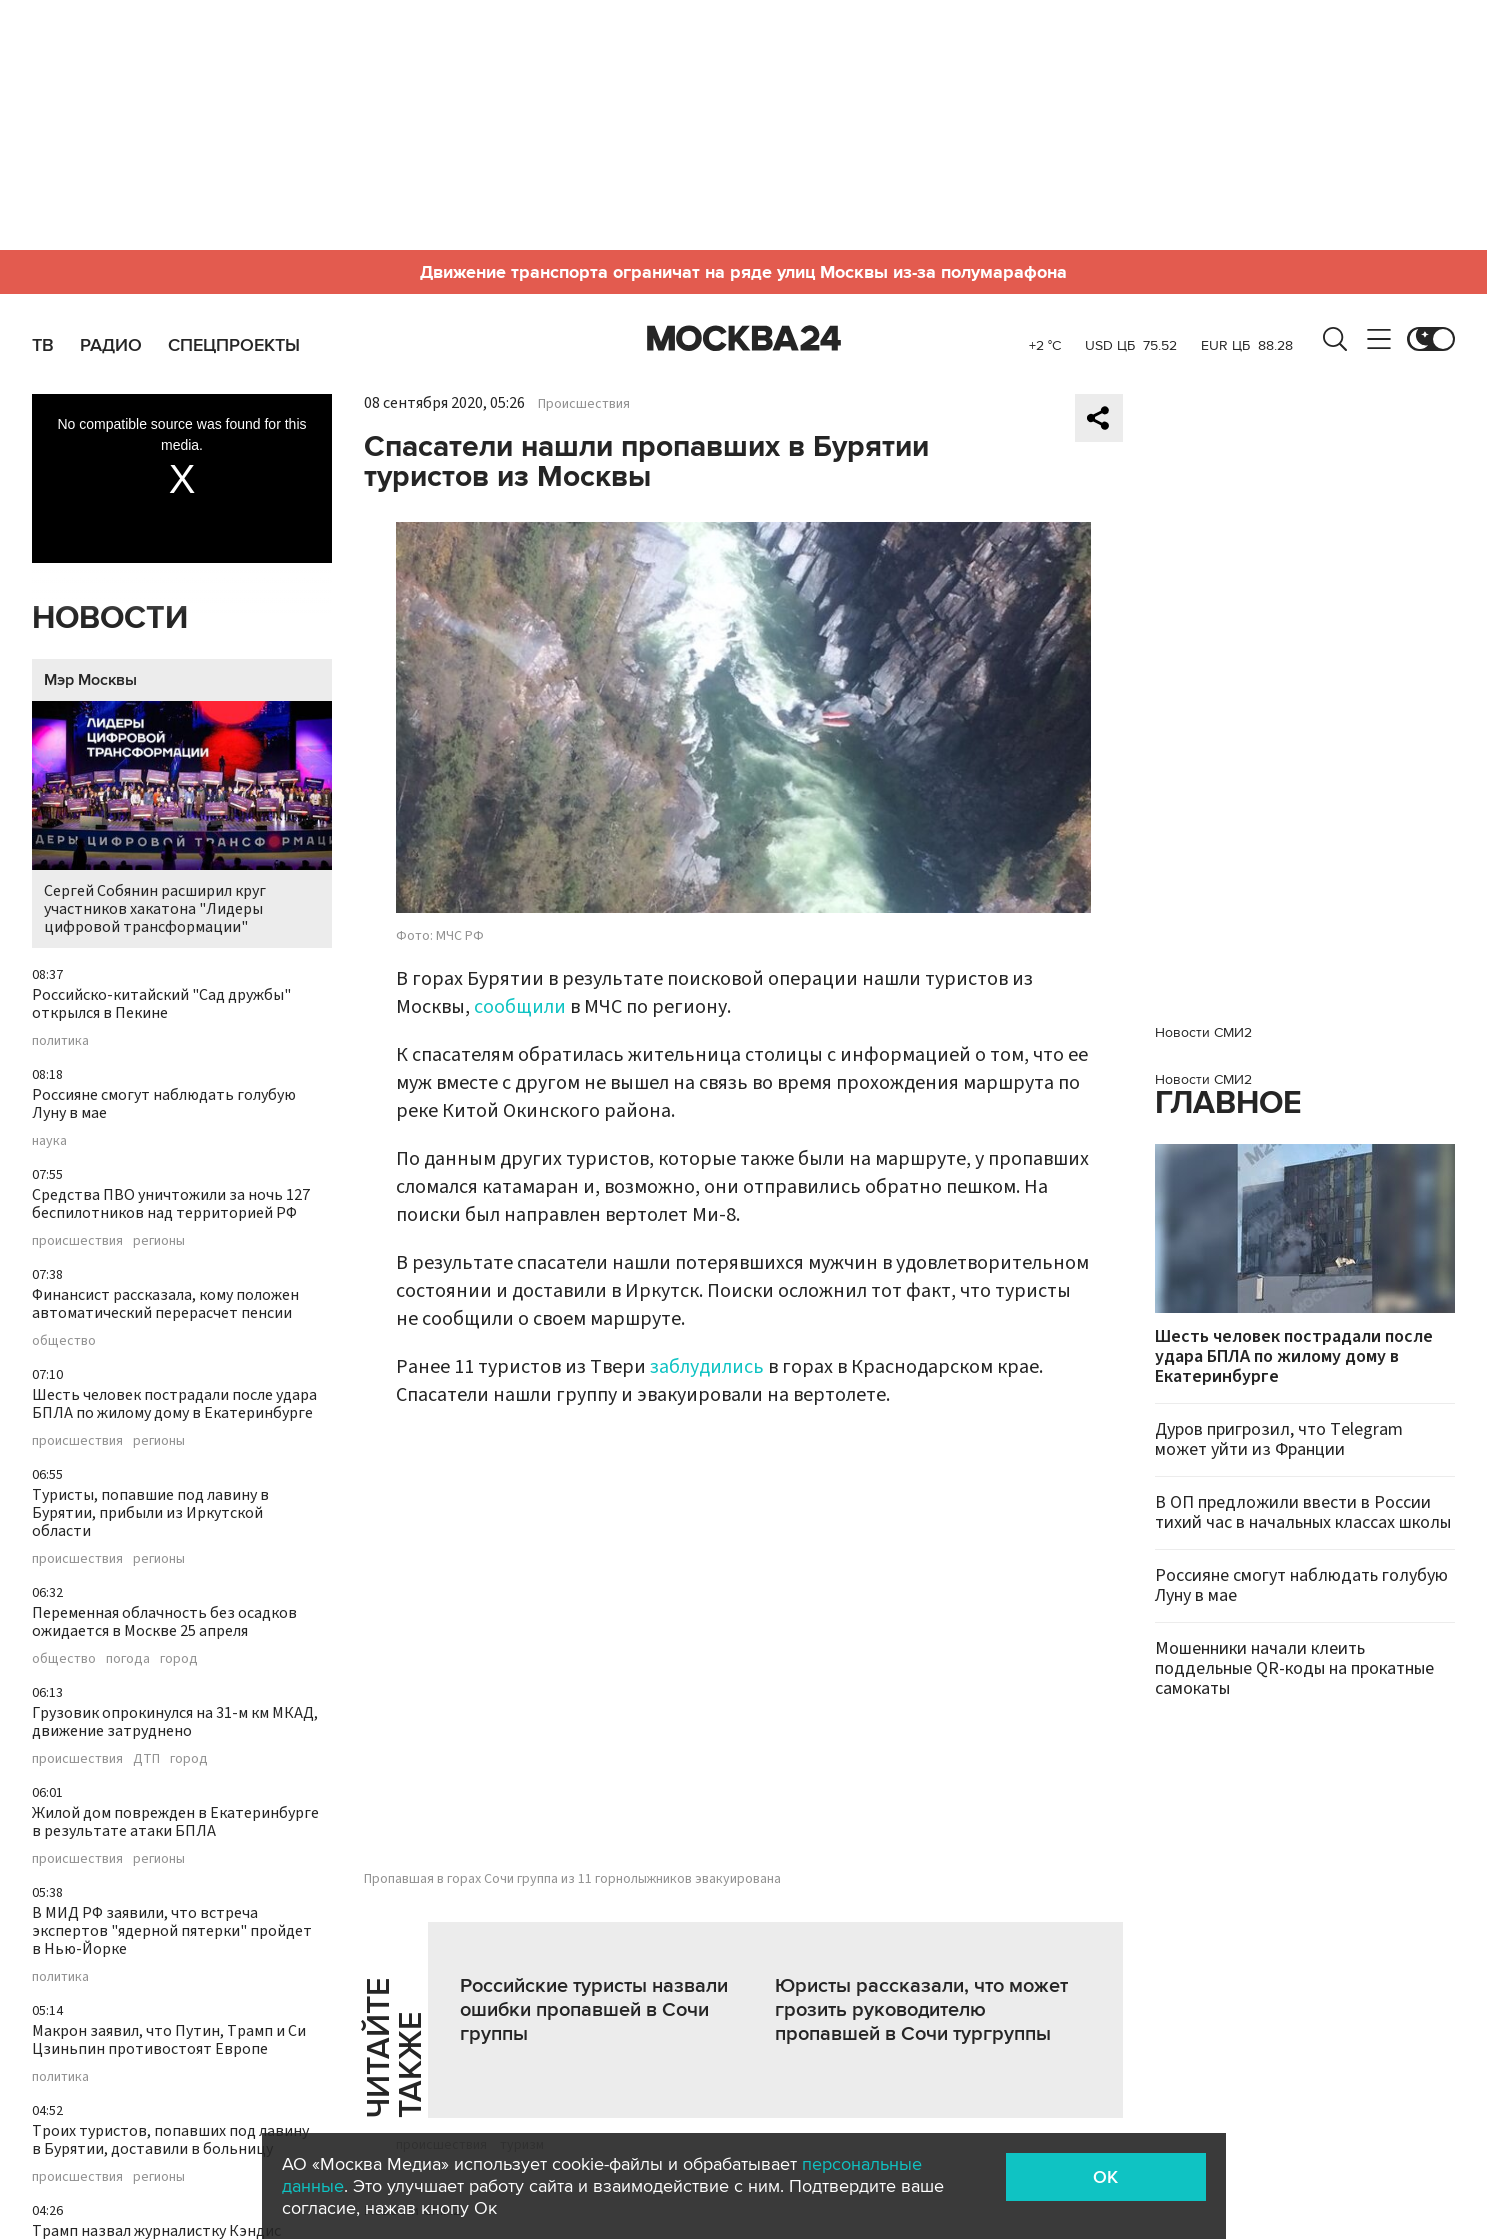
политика (60, 1041)
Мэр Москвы (90, 680)
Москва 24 (744, 339)
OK (1105, 2177)
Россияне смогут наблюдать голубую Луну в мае (164, 1104)
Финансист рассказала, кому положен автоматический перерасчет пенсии (165, 1304)
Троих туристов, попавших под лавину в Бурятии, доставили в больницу (170, 2140)
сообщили (520, 1007)
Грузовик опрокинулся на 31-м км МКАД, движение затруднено (175, 1722)
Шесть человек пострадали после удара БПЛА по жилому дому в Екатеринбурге (174, 1404)
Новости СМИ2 (1203, 1032)
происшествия (77, 1241)
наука (49, 1141)
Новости (110, 618)
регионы (159, 1241)
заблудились (707, 1367)
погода (128, 1659)
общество (64, 1341)
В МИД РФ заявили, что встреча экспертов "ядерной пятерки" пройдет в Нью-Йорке (172, 1931)
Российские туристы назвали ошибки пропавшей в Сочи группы (594, 2010)
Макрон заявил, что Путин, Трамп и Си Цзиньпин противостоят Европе (169, 2040)
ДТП (146, 1759)
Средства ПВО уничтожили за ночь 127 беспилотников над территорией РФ (171, 1204)
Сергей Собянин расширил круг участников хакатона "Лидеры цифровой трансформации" (182, 819)
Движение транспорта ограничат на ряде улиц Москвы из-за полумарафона (743, 272)
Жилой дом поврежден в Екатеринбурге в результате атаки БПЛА (175, 1822)
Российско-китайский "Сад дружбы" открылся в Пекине (161, 1004)
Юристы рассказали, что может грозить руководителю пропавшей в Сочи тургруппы (921, 2010)
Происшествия (584, 404)
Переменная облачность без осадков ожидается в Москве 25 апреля (164, 1622)
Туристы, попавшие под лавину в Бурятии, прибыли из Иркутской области (150, 1513)
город (179, 1659)
